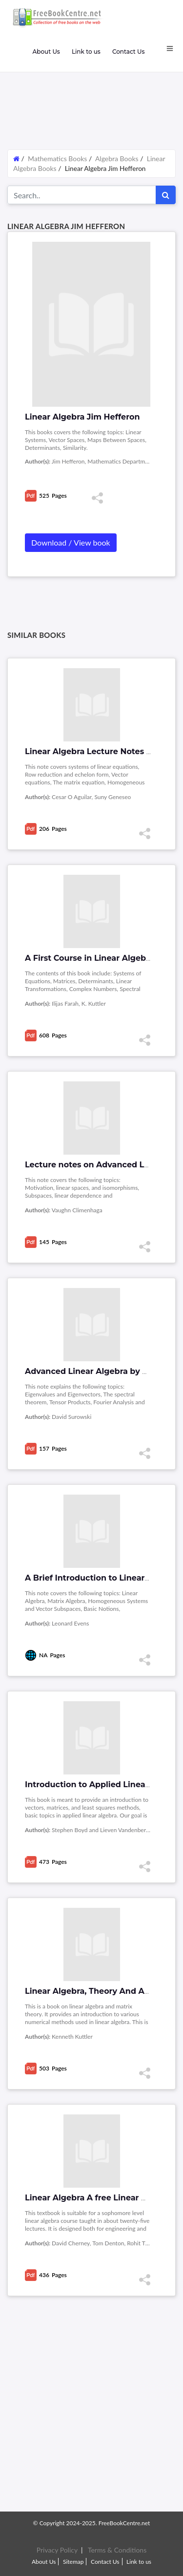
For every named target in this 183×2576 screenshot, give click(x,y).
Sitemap (73, 2561)
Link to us (86, 51)
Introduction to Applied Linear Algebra (104, 1784)
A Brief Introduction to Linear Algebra (102, 1578)
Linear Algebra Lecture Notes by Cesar (103, 751)
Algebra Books (117, 158)
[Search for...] (81, 195)
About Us (46, 51)
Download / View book (70, 542)
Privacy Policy (57, 2550)
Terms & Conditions (117, 2550)
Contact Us (128, 51)
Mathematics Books (58, 158)
